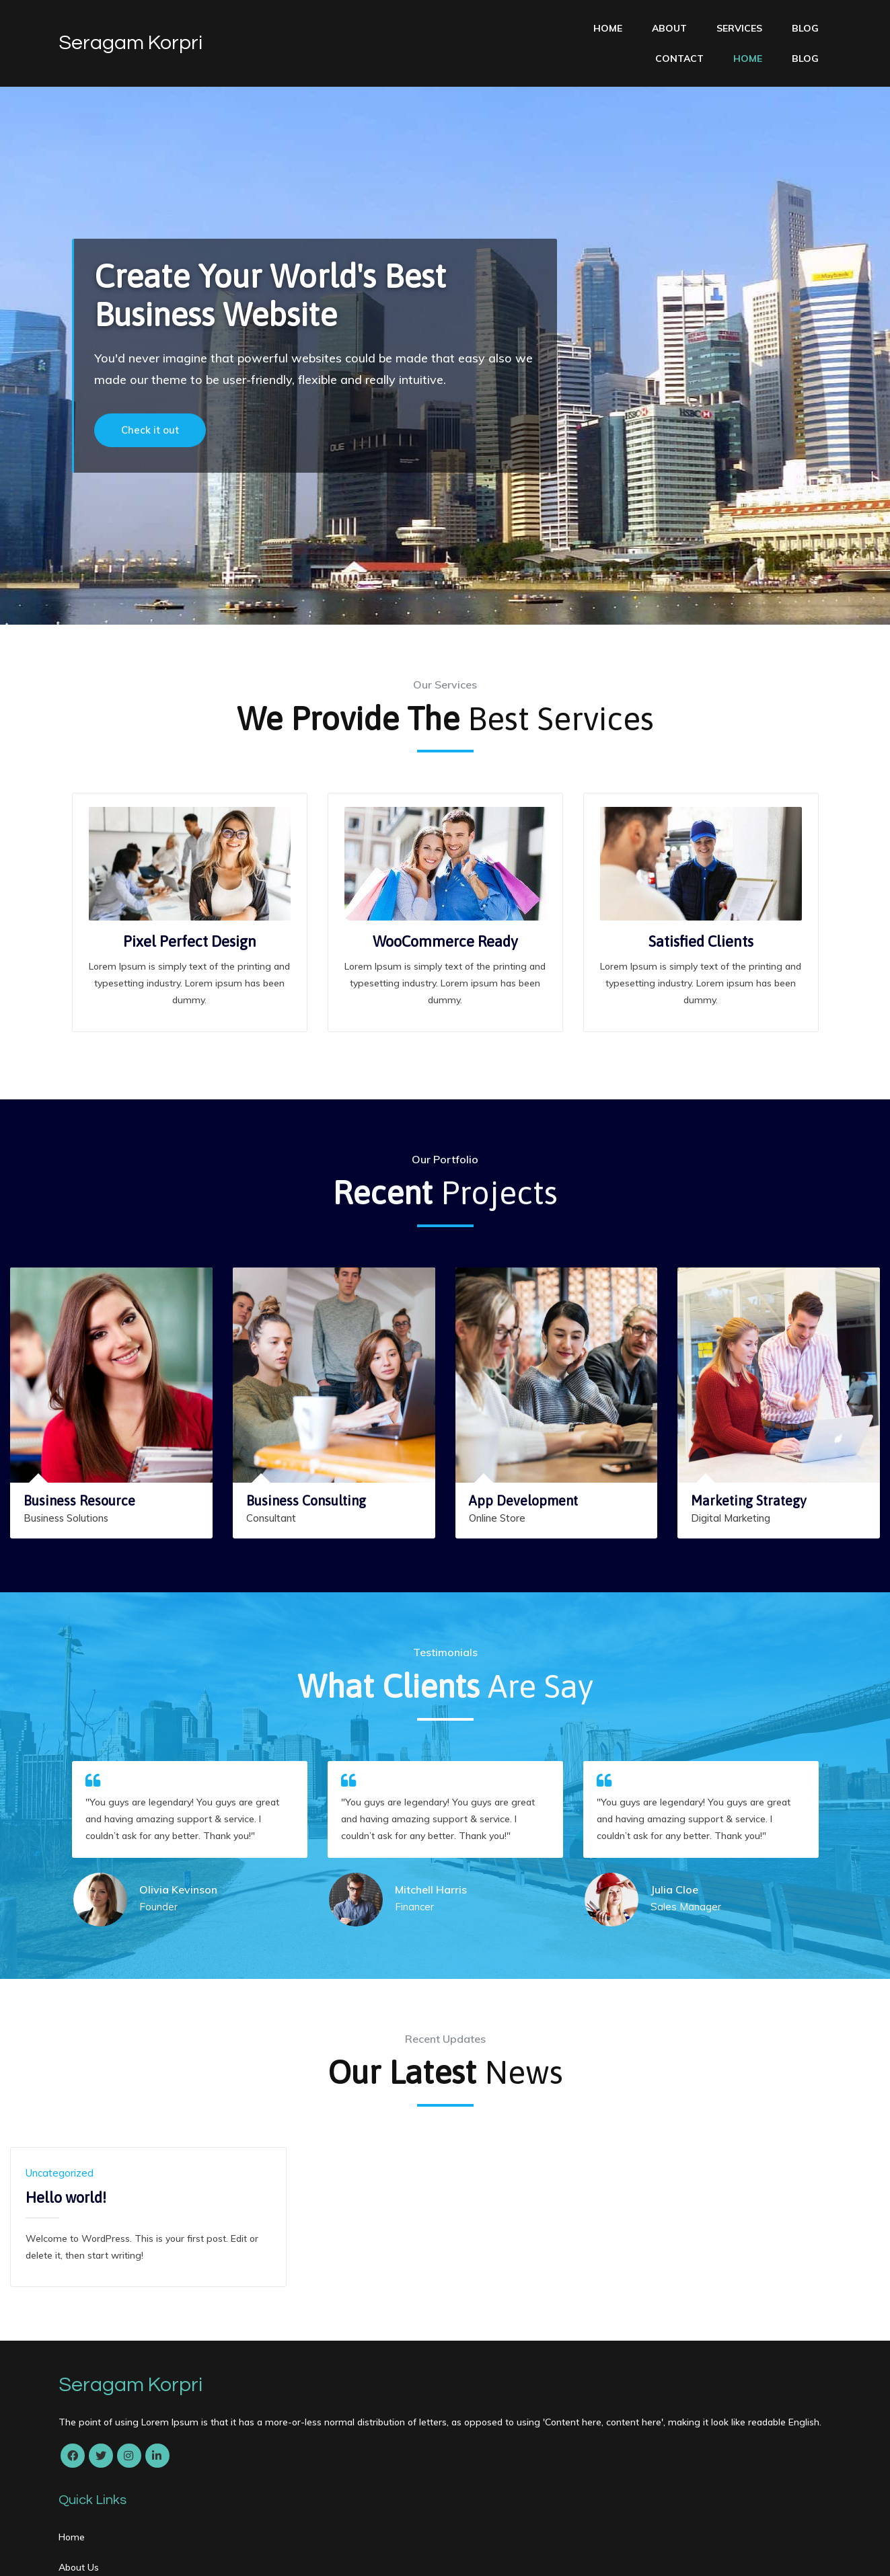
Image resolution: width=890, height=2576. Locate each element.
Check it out (150, 432)
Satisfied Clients (700, 915)
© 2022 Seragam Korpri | (118, 2553)
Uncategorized (60, 2148)
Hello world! (66, 2172)
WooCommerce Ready (445, 915)
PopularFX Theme (222, 2553)
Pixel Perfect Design (189, 915)
